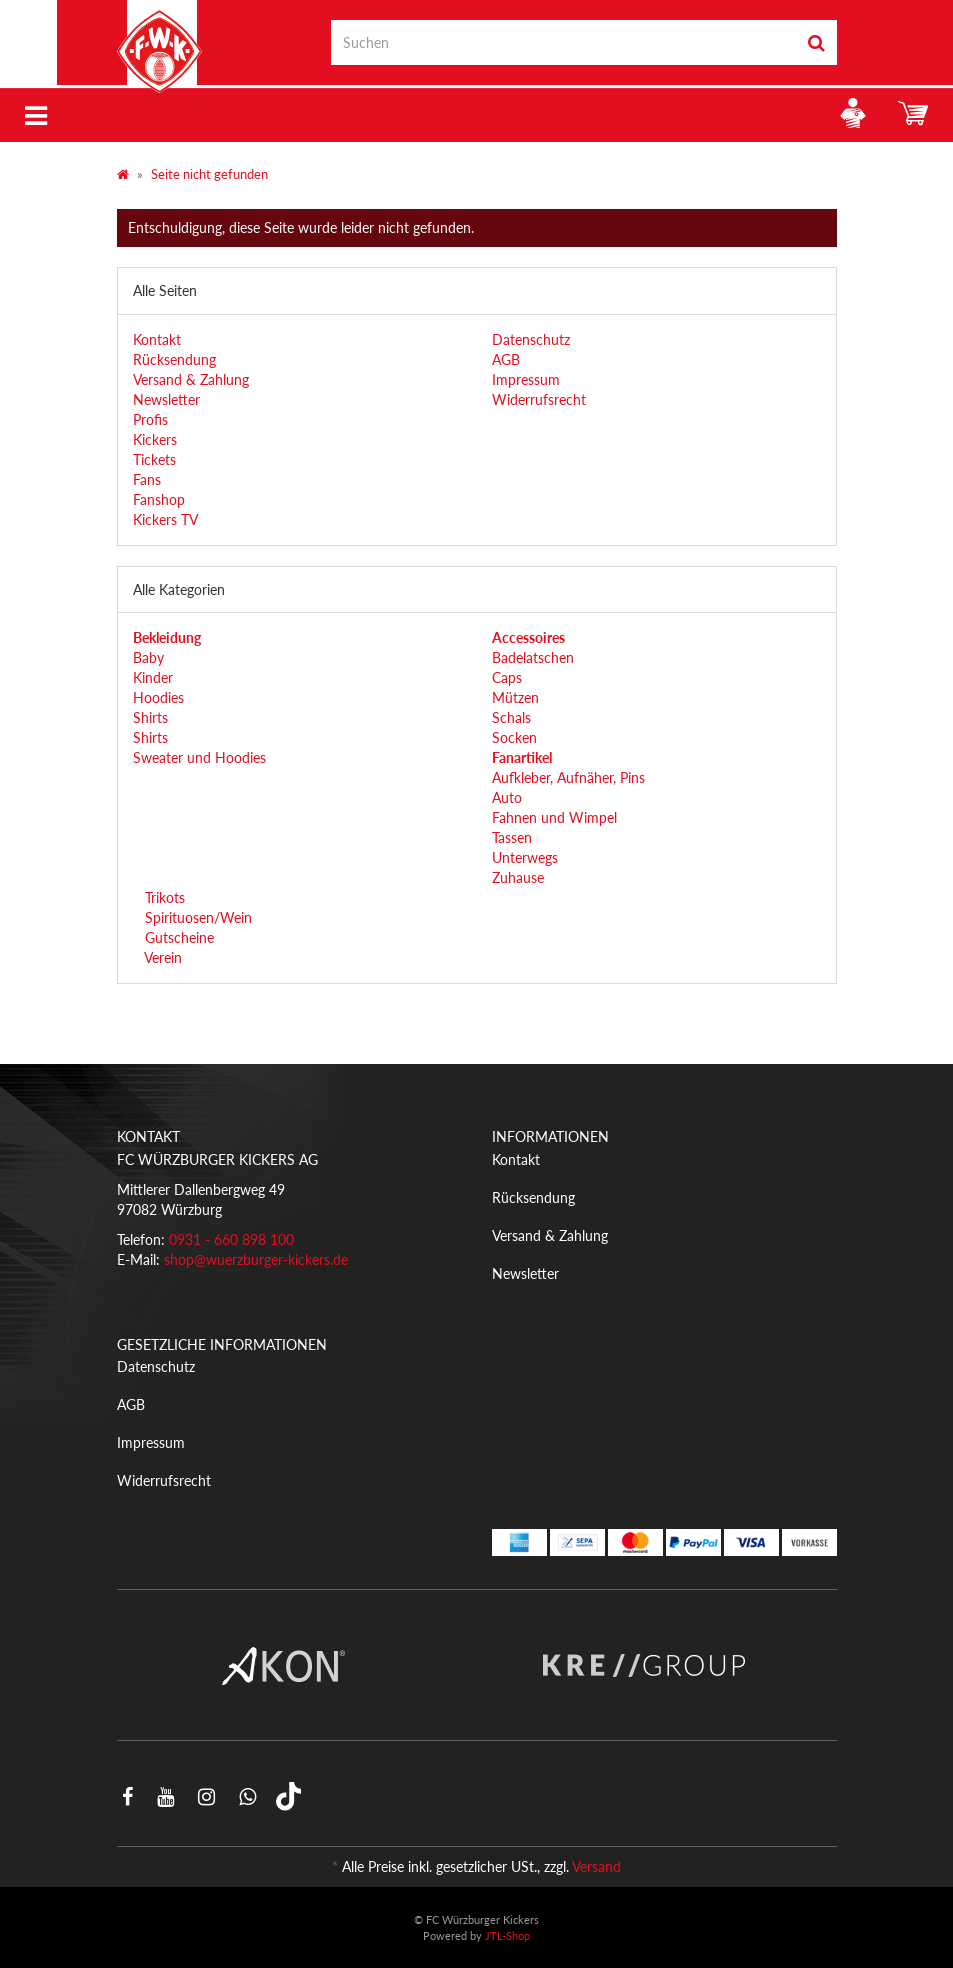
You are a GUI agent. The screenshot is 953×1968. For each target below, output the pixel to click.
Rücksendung (174, 359)
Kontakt (157, 339)
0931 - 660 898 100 (231, 1239)
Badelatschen (533, 657)
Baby (148, 657)
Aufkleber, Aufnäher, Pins (568, 777)
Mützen (515, 697)
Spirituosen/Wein (196, 917)
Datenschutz (531, 339)
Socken (514, 737)
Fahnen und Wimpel (554, 817)
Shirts (150, 717)
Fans (147, 479)
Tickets (154, 459)
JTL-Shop (507, 1935)
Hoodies (158, 697)
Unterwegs (525, 857)
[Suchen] (563, 42)
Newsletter (166, 399)
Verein (161, 957)
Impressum (526, 379)
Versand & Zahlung (191, 379)
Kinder (153, 677)
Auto (507, 797)
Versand (596, 1866)
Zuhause (518, 877)
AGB (506, 359)
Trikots (163, 897)
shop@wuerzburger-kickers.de (256, 1259)
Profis (150, 419)
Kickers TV (165, 519)
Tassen (512, 837)
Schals (511, 717)
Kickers (155, 439)
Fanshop (159, 499)
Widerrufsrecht (539, 399)
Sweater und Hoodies (199, 757)
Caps (507, 677)
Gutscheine (177, 937)
